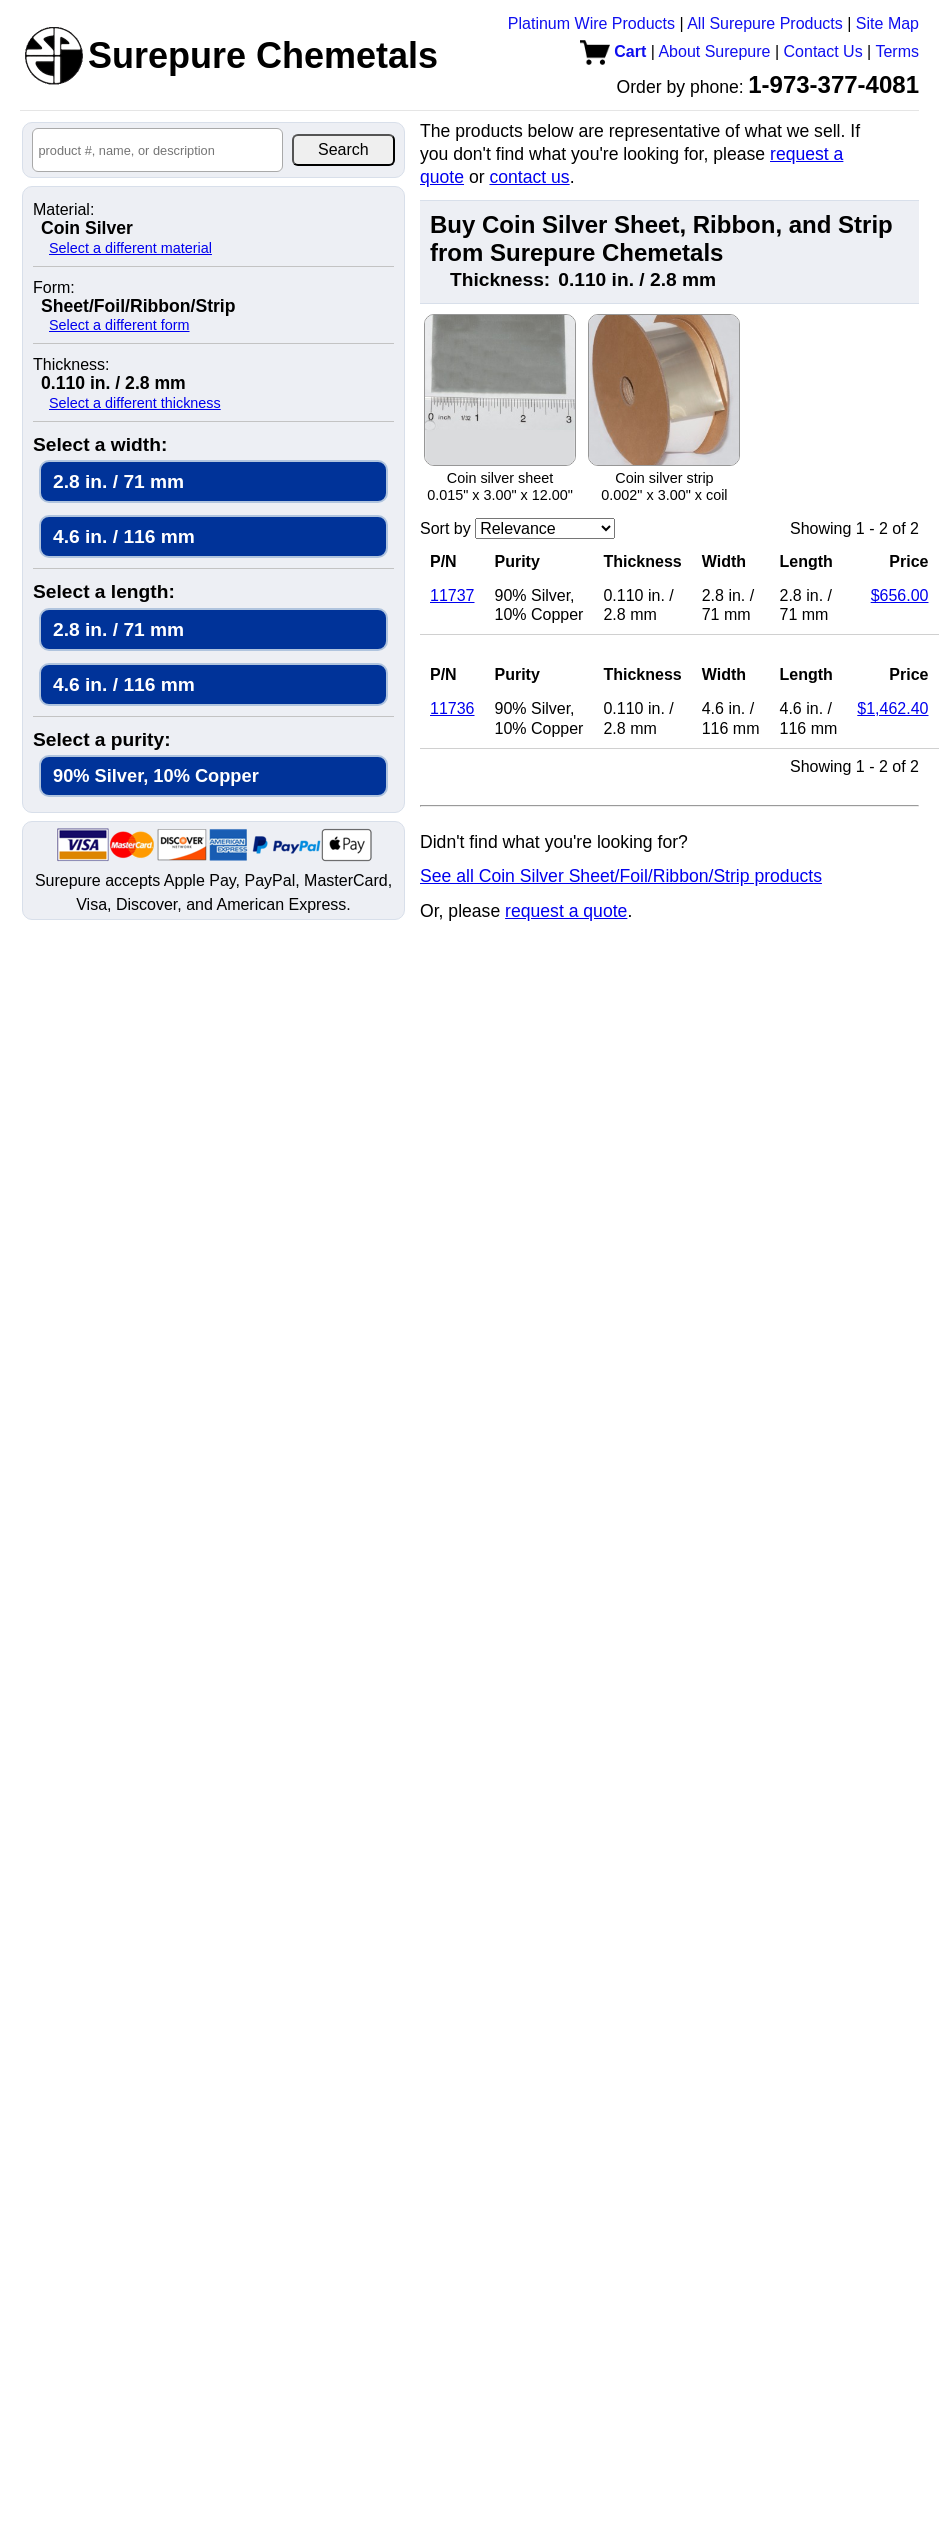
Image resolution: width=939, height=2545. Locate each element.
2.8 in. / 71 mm (118, 481)
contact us (529, 177)
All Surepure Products (765, 23)
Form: (54, 288)
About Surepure (714, 51)
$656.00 (900, 595)
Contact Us (823, 51)
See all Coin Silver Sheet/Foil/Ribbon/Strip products (621, 876)
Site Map (887, 23)
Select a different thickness (135, 403)
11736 (452, 708)
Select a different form (119, 325)
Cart (613, 51)
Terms (897, 51)
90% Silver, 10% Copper (156, 775)
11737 (452, 595)
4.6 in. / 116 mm (124, 536)
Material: (63, 210)
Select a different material (130, 248)
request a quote (566, 911)
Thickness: (71, 365)
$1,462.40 (892, 708)
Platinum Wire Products (591, 23)
